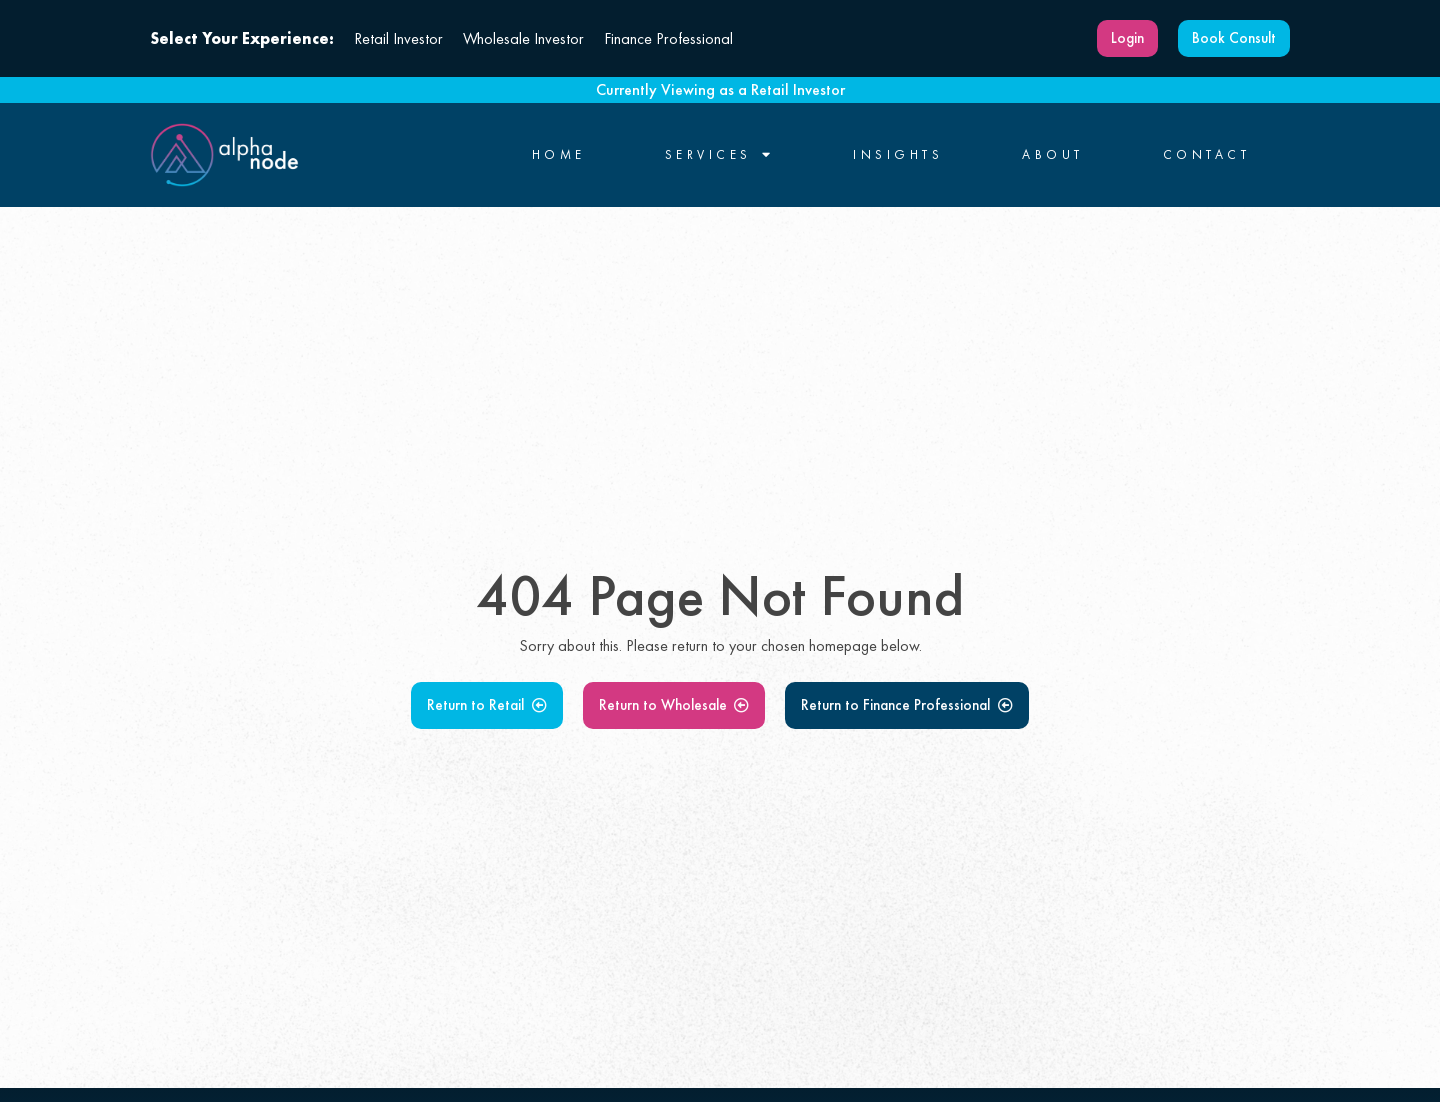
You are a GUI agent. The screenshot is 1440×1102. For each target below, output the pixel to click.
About (1053, 155)
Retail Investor (398, 38)
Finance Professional (668, 38)
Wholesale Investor (523, 38)
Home (559, 155)
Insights (898, 155)
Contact (1207, 155)
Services (720, 155)
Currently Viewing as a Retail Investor (720, 89)
